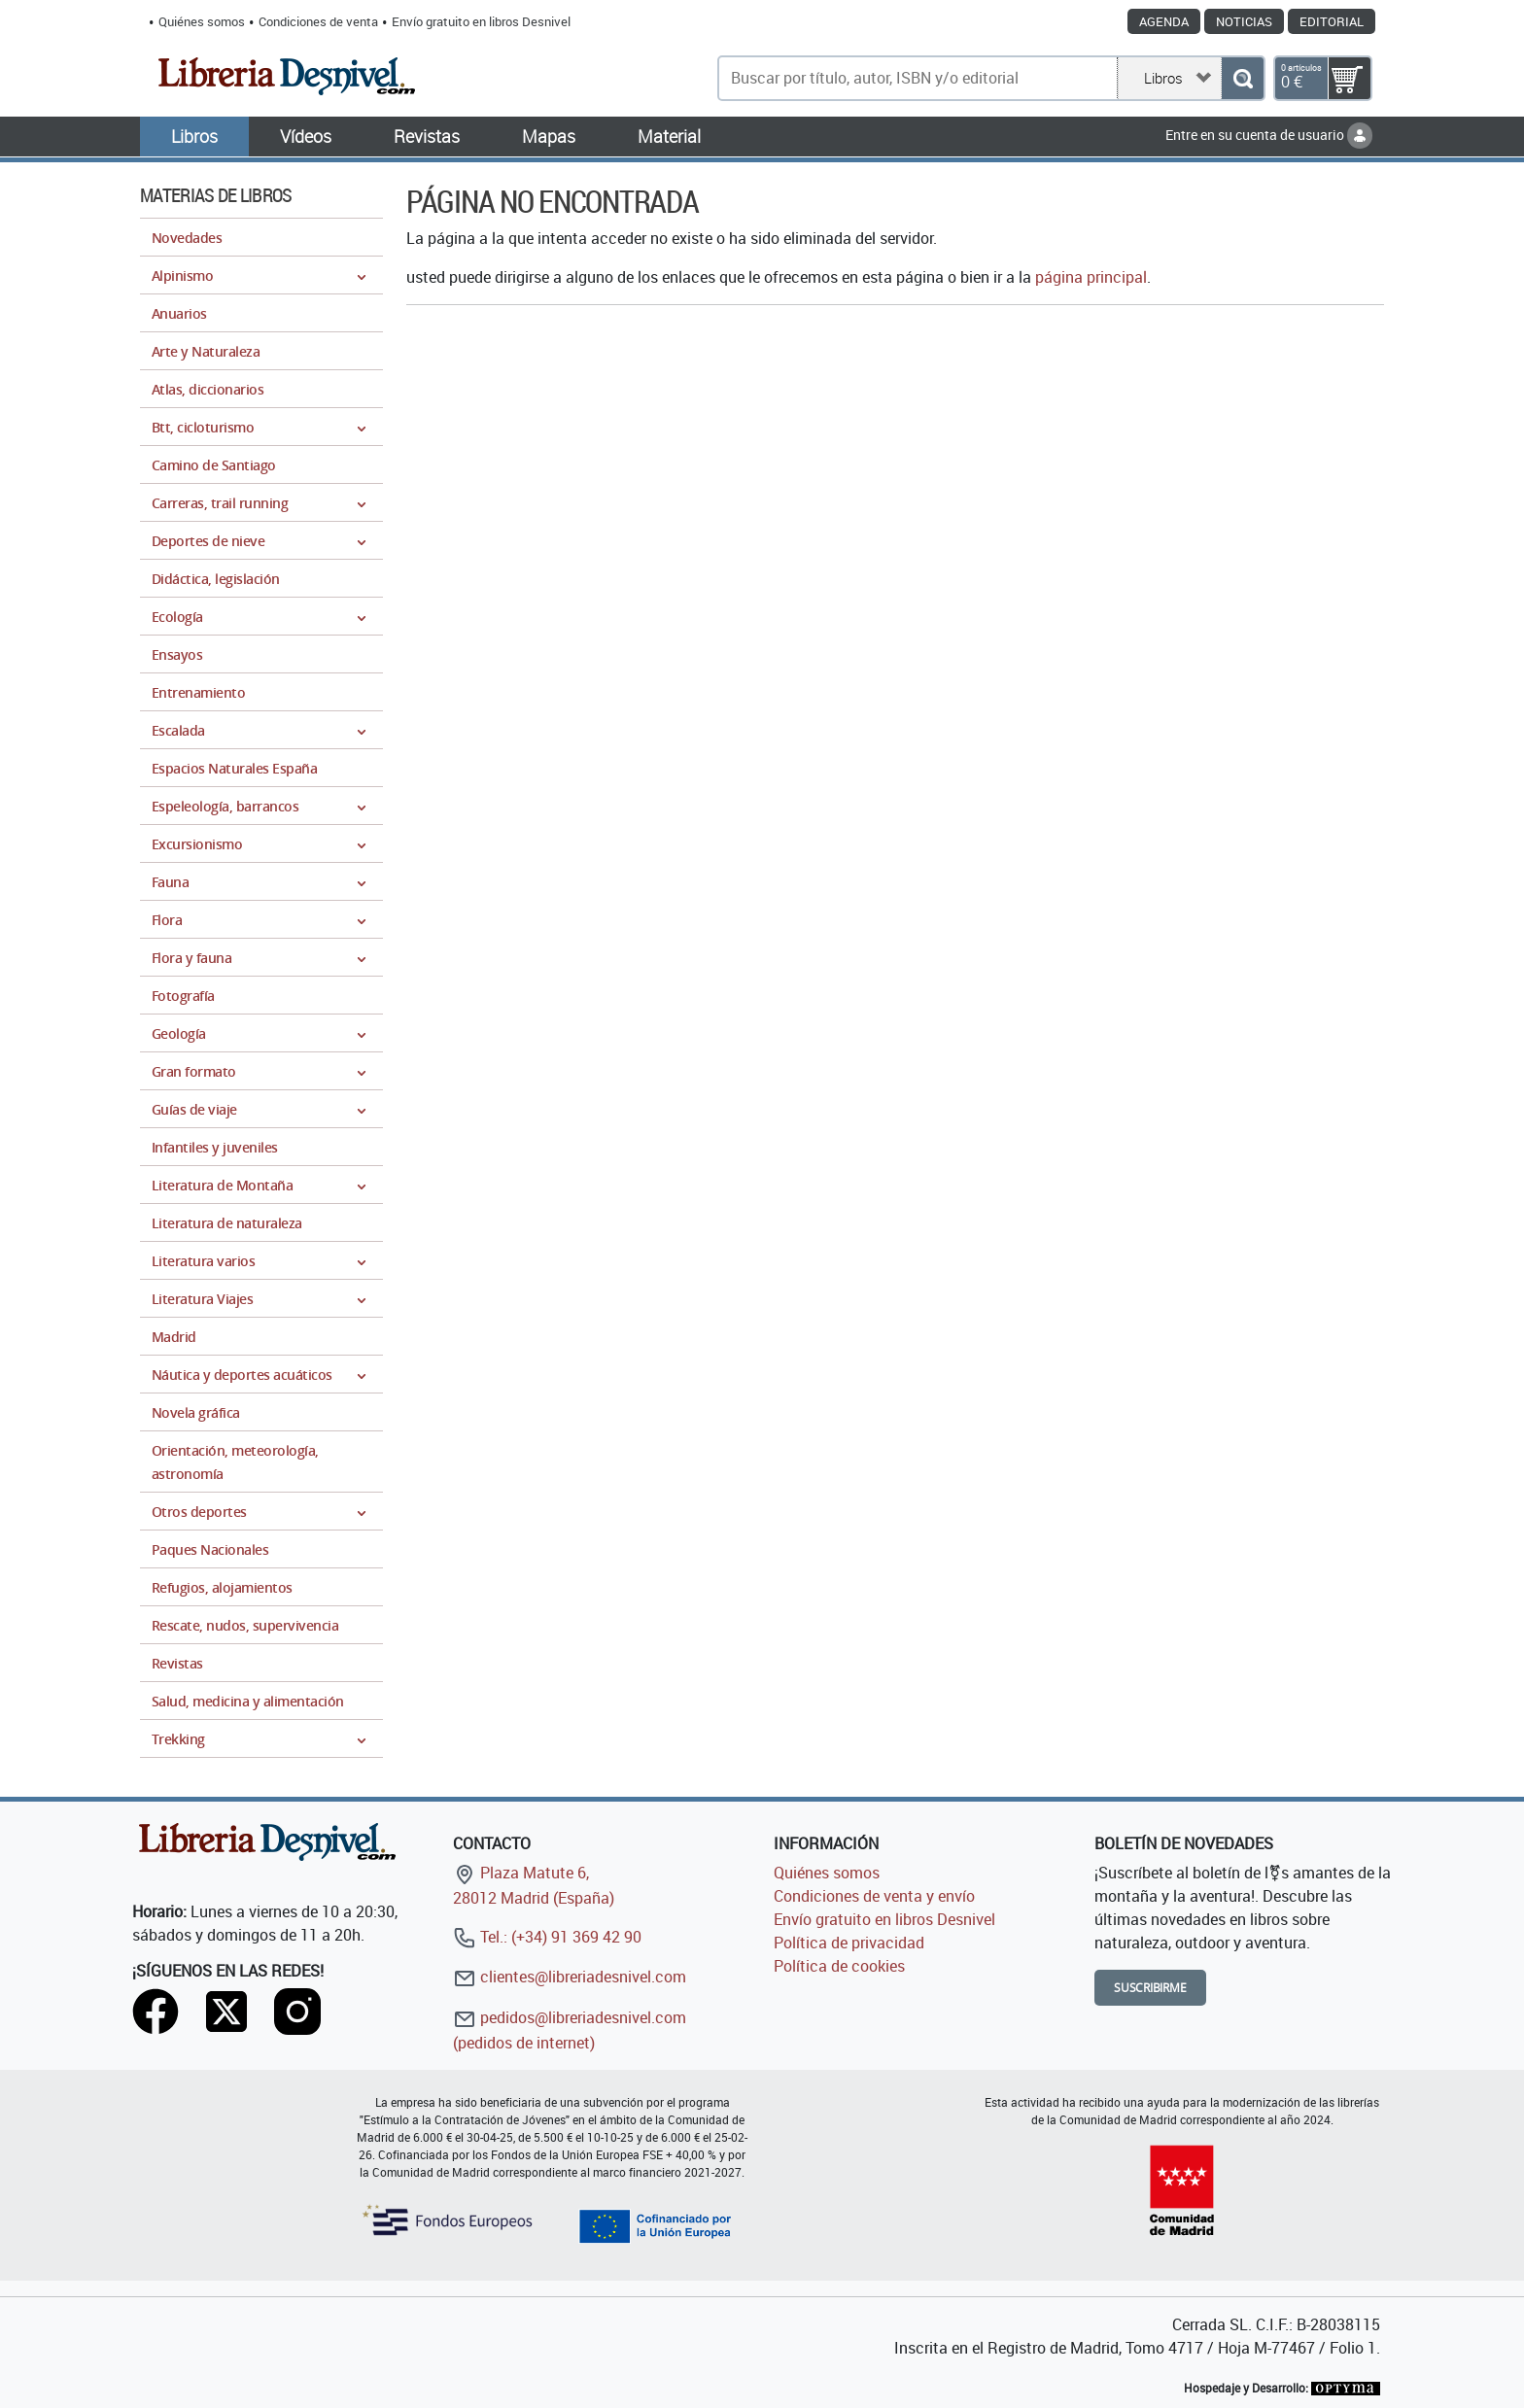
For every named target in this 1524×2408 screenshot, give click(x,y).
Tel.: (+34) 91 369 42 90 (547, 1936)
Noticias (1244, 21)
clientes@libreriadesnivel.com (569, 1976)
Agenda (1164, 21)
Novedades (187, 237)
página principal (1091, 277)
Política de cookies (839, 1966)
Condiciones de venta (318, 21)
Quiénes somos (201, 21)
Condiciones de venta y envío (874, 1896)
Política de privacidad (849, 1942)
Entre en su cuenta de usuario (1268, 134)
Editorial (1331, 21)
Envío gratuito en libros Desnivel (481, 21)
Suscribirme (1150, 1987)
